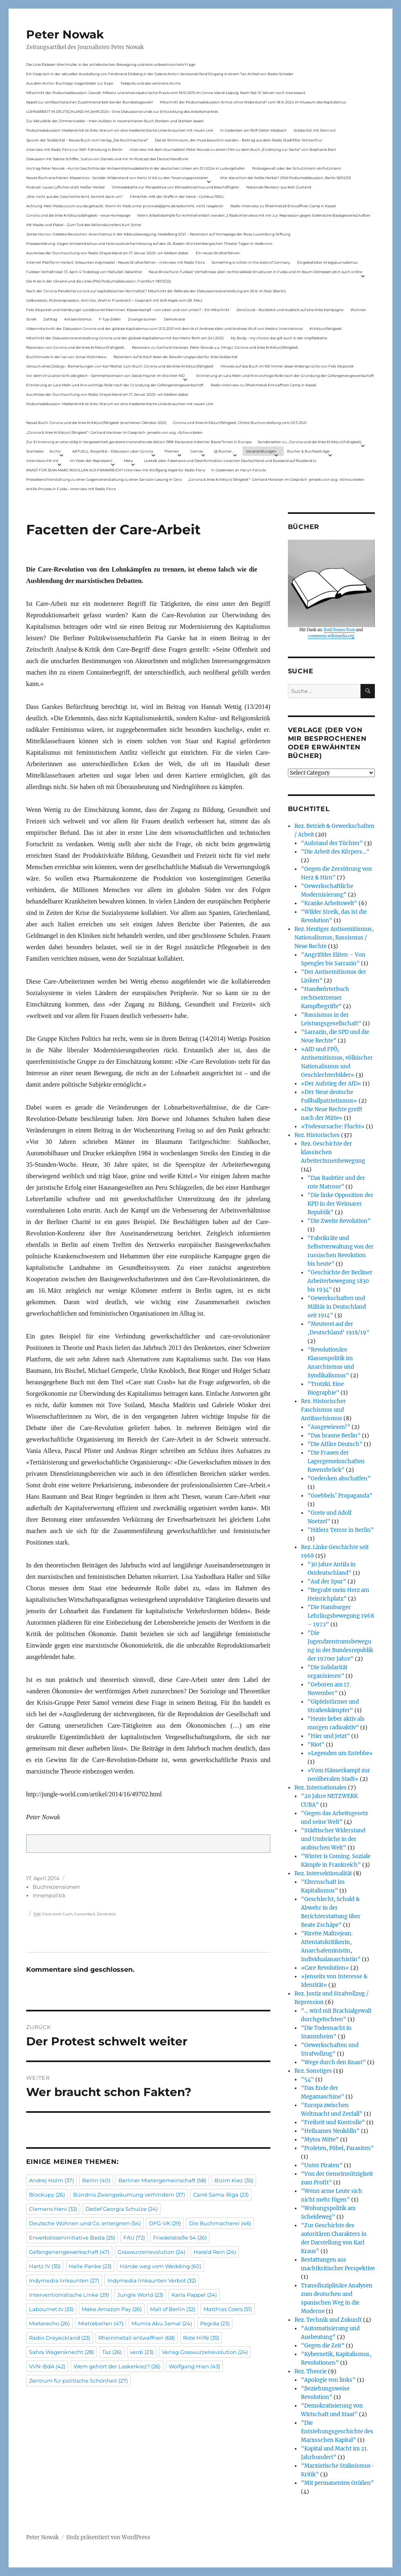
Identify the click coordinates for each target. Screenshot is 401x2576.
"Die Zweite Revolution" (339, 1220)
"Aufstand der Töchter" (332, 843)
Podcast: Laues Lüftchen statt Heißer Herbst (65, 187)
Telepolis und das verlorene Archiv (150, 83)
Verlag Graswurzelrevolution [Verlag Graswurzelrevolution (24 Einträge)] (205, 2352)
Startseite (34, 451)
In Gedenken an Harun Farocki (238, 470)
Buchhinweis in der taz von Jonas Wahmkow (66, 356)
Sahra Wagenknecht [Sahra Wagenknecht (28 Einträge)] (61, 2352)
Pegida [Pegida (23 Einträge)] (214, 2323)
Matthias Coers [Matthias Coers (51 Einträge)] (227, 2309)
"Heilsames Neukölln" (330, 2131)
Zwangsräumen (142, 319)
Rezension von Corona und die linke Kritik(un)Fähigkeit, (75, 347)
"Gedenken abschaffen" (339, 1478)
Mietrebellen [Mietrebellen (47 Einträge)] (100, 2323)
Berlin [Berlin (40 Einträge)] (96, 2180)
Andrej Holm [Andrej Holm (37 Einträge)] (51, 2180)
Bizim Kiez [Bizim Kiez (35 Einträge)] (233, 2180)
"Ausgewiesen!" (328, 1427)
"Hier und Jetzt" (328, 1736)
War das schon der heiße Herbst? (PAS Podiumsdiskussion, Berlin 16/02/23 (285, 177)
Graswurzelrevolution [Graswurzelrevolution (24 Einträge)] (151, 2252)
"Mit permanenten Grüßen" (337, 2483)
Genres (196, 451)
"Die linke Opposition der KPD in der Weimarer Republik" (340, 1204)
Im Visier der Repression (91, 460)
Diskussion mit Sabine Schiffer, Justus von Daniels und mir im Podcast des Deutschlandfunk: (107, 159)
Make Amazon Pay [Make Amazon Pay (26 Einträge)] (112, 2309)
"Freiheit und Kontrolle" (333, 2122)
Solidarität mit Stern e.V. (315, 130)
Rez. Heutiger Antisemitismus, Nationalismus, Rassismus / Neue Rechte (334, 938)
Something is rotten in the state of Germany (251, 262)
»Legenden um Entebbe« (340, 1753)
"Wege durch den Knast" (333, 2062)
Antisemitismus (77, 319)
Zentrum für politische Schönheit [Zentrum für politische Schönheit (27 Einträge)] (78, 2380)
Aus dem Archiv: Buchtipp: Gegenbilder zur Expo (70, 83)
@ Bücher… (224, 451)
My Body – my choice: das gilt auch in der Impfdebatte (279, 338)
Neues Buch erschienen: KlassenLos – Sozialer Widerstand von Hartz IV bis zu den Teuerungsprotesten (117, 177)
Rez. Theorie (310, 2371)
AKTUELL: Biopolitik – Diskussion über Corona (112, 451)
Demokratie (174, 319)
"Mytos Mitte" (320, 2139)
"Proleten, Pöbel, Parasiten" (337, 2148)
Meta (128, 460)
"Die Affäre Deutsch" (335, 1444)
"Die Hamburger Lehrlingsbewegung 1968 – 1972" (340, 1616)
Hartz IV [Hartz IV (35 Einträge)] (44, 2266)
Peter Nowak (65, 34)
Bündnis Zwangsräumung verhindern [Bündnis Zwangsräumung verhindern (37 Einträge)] (129, 2194)
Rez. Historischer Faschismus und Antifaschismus (323, 1410)
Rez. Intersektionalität (323, 1873)
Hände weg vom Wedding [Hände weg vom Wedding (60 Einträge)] (160, 2266)
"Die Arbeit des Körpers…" (335, 851)
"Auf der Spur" (326, 1581)
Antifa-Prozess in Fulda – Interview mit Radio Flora (71, 489)
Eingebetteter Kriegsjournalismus (327, 262)
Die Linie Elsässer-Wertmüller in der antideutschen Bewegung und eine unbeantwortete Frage (110, 64)
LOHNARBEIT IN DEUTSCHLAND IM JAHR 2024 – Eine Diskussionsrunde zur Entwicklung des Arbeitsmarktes (122, 111)
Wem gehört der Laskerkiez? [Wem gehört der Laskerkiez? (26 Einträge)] (117, 2366)
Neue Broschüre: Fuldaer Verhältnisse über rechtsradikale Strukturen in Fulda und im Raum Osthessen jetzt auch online (255, 271)
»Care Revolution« (325, 1967)
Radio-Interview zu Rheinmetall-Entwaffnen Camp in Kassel (283, 206)
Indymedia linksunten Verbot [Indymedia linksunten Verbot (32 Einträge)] (151, 2280)
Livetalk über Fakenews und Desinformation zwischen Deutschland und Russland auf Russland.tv (230, 460)
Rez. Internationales (320, 1787)
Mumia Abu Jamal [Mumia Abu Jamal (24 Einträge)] (161, 2323)
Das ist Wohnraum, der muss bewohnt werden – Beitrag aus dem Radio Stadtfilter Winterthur (239, 140)
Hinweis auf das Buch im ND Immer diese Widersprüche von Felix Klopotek (287, 366)
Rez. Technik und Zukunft (328, 2319)
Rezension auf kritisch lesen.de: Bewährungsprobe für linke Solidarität (176, 356)
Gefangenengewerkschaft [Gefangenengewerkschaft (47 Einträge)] (69, 2252)
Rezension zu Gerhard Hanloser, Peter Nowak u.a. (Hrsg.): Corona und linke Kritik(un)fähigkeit (215, 347)
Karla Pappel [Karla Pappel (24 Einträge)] (194, 2294)
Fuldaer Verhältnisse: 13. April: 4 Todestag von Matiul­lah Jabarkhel (84, 271)
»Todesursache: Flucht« (333, 1126)
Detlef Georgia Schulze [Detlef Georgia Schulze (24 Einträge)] (121, 2209)
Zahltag (50, 319)
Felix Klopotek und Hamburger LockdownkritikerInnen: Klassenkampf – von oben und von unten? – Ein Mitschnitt (127, 309)
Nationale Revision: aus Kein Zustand (278, 187)
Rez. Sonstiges (313, 2070)
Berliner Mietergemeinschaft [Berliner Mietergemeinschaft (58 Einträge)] (162, 2180)
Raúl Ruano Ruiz (339, 630)
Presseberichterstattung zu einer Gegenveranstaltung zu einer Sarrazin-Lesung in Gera (104, 479)
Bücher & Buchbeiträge (308, 451)
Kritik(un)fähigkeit (326, 328)
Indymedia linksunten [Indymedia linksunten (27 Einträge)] (64, 2280)
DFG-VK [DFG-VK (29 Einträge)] (165, 2223)
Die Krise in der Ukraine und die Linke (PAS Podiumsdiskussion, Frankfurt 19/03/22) (98, 281)
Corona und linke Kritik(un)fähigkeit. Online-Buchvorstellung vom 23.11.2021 (240, 422)
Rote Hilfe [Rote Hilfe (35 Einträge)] (201, 2337)
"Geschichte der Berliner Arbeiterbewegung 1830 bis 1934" (339, 1281)
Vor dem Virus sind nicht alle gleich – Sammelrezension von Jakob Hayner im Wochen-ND (105, 375)
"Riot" (316, 1744)
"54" (307, 2079)
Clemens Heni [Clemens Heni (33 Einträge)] (53, 2209)
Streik (31, 319)
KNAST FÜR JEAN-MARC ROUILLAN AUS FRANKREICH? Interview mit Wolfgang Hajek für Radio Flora (115, 470)
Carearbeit (84, 1914)
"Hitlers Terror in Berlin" (340, 1530)
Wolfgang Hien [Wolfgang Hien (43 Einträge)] (194, 2366)
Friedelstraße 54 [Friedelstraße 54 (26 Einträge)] (180, 2237)
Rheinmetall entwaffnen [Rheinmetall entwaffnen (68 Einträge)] (136, 2337)
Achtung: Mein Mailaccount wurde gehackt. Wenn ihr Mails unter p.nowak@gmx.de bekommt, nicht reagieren (124, 206)
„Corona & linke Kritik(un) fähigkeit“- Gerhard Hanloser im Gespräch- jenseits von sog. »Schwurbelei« (114, 432)
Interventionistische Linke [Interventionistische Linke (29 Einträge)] (69, 2294)
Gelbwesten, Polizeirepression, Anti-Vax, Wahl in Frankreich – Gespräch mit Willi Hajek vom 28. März (114, 300)
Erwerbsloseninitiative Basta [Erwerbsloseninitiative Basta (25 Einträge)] (72, 2237)
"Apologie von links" (328, 2379)
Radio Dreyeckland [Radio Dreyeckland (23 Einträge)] (59, 2337)
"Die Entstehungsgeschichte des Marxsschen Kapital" (337, 2431)
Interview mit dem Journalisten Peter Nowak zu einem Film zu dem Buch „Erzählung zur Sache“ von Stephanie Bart (232, 149)
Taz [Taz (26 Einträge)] (112, 2352)
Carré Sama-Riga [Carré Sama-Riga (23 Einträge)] (221, 2194)
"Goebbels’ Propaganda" (339, 1495)
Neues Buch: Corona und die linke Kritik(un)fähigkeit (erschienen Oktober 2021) (96, 422)
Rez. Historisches (317, 1135)
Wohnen (358, 309)
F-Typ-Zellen (110, 319)
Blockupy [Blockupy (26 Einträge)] (47, 2194)
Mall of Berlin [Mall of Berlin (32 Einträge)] (172, 2309)
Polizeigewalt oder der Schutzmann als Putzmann (296, 168)
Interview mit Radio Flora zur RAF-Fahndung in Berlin (74, 149)
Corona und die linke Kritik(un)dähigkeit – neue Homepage (78, 215)
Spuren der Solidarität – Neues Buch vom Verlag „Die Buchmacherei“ (87, 140)
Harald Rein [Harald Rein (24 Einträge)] (215, 2252)
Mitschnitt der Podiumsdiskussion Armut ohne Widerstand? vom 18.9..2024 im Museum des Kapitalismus (253, 102)
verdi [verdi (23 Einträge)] (142, 2352)
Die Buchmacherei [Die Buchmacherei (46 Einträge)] (220, 2223)
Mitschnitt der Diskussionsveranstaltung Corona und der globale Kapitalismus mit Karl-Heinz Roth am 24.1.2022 (125, 338)
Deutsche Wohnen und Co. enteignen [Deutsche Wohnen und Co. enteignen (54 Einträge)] (85, 2223)
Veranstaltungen (261, 451)
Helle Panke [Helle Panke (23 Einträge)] (90, 2266)
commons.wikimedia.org (331, 636)
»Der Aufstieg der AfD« (331, 1083)
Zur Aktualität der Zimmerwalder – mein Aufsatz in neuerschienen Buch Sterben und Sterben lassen (115, 121)
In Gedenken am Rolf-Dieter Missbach (253, 130)
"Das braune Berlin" (334, 1435)
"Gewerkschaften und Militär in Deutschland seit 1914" (336, 1307)
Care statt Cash (57, 1914)
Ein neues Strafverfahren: (218, 253)
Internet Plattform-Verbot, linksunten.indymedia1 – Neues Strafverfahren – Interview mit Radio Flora (115, 262)
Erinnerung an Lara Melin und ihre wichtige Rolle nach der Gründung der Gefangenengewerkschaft (285, 375)
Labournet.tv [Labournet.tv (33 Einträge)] (51, 2309)
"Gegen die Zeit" (323, 2345)
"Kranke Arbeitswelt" (329, 903)
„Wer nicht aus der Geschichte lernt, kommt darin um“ (74, 196)
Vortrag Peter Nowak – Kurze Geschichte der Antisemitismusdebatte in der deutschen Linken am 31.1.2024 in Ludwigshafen (135, 168)
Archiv (55, 451)
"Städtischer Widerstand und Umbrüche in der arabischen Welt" (333, 1839)
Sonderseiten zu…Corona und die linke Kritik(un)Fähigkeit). (310, 441)
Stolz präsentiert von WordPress (108, 2537)
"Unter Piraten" (322, 2165)
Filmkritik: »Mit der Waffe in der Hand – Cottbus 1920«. (177, 196)
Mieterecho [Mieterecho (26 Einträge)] (49, 2323)
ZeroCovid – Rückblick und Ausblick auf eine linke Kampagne (289, 309)
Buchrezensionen (56, 1886)
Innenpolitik (49, 1895)
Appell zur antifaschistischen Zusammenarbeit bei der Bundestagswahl (89, 102)
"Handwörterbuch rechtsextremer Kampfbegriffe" (325, 998)
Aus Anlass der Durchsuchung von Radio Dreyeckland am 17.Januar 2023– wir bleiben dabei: (107, 253)
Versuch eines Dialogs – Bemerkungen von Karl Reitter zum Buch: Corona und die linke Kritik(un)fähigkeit (120, 366)
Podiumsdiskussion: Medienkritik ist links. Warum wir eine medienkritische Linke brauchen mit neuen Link (119, 130)
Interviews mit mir (42, 460)
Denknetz (106, 1914)
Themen (171, 451)
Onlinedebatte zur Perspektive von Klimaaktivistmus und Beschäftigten (175, 187)
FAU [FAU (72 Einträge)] (134, 2237)
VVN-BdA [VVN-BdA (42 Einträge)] (47, 2366)
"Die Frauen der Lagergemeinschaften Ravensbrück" (336, 1461)
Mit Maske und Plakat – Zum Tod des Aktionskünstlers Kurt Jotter (84, 224)
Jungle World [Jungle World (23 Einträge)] (140, 2294)
